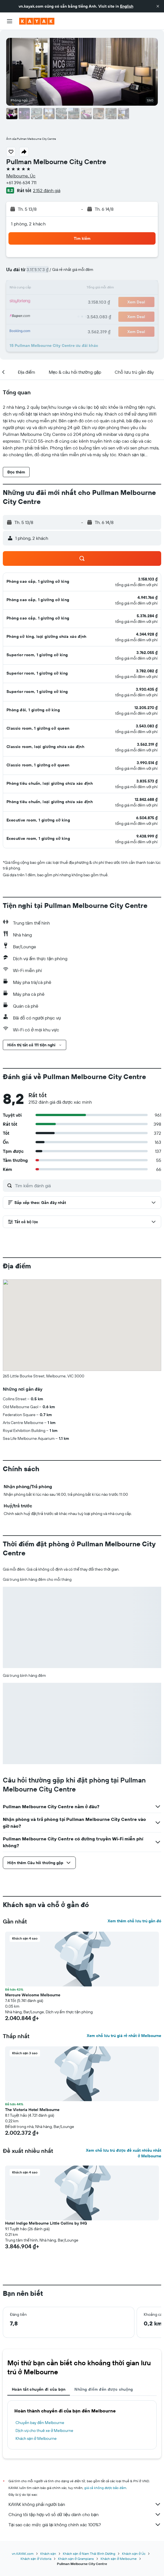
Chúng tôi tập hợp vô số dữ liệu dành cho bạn (84, 2514)
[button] (158, 6)
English (126, 6)
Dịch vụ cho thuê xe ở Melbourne (44, 2430)
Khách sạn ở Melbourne (36, 2438)
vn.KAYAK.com (23, 2553)
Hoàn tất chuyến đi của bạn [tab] (38, 2389)
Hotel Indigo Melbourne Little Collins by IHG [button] (46, 2223)
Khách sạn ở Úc (133, 2553)
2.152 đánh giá (46, 190)
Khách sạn (48, 2553)
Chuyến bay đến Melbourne (39, 2422)
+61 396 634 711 (21, 182)
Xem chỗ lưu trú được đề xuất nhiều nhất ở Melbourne (123, 2153)
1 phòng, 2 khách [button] (28, 224)
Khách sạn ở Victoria (36, 2559)
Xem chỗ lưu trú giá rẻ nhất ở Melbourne (124, 2035)
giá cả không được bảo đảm (105, 2488)
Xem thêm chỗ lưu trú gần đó (134, 1920)
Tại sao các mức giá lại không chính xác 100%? (84, 2524)
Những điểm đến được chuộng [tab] (103, 2389)
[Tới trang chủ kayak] (36, 21)
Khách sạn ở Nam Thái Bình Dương (89, 2553)
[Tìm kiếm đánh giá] (86, 1186)
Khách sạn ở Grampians (76, 2559)
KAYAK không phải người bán (84, 2504)
